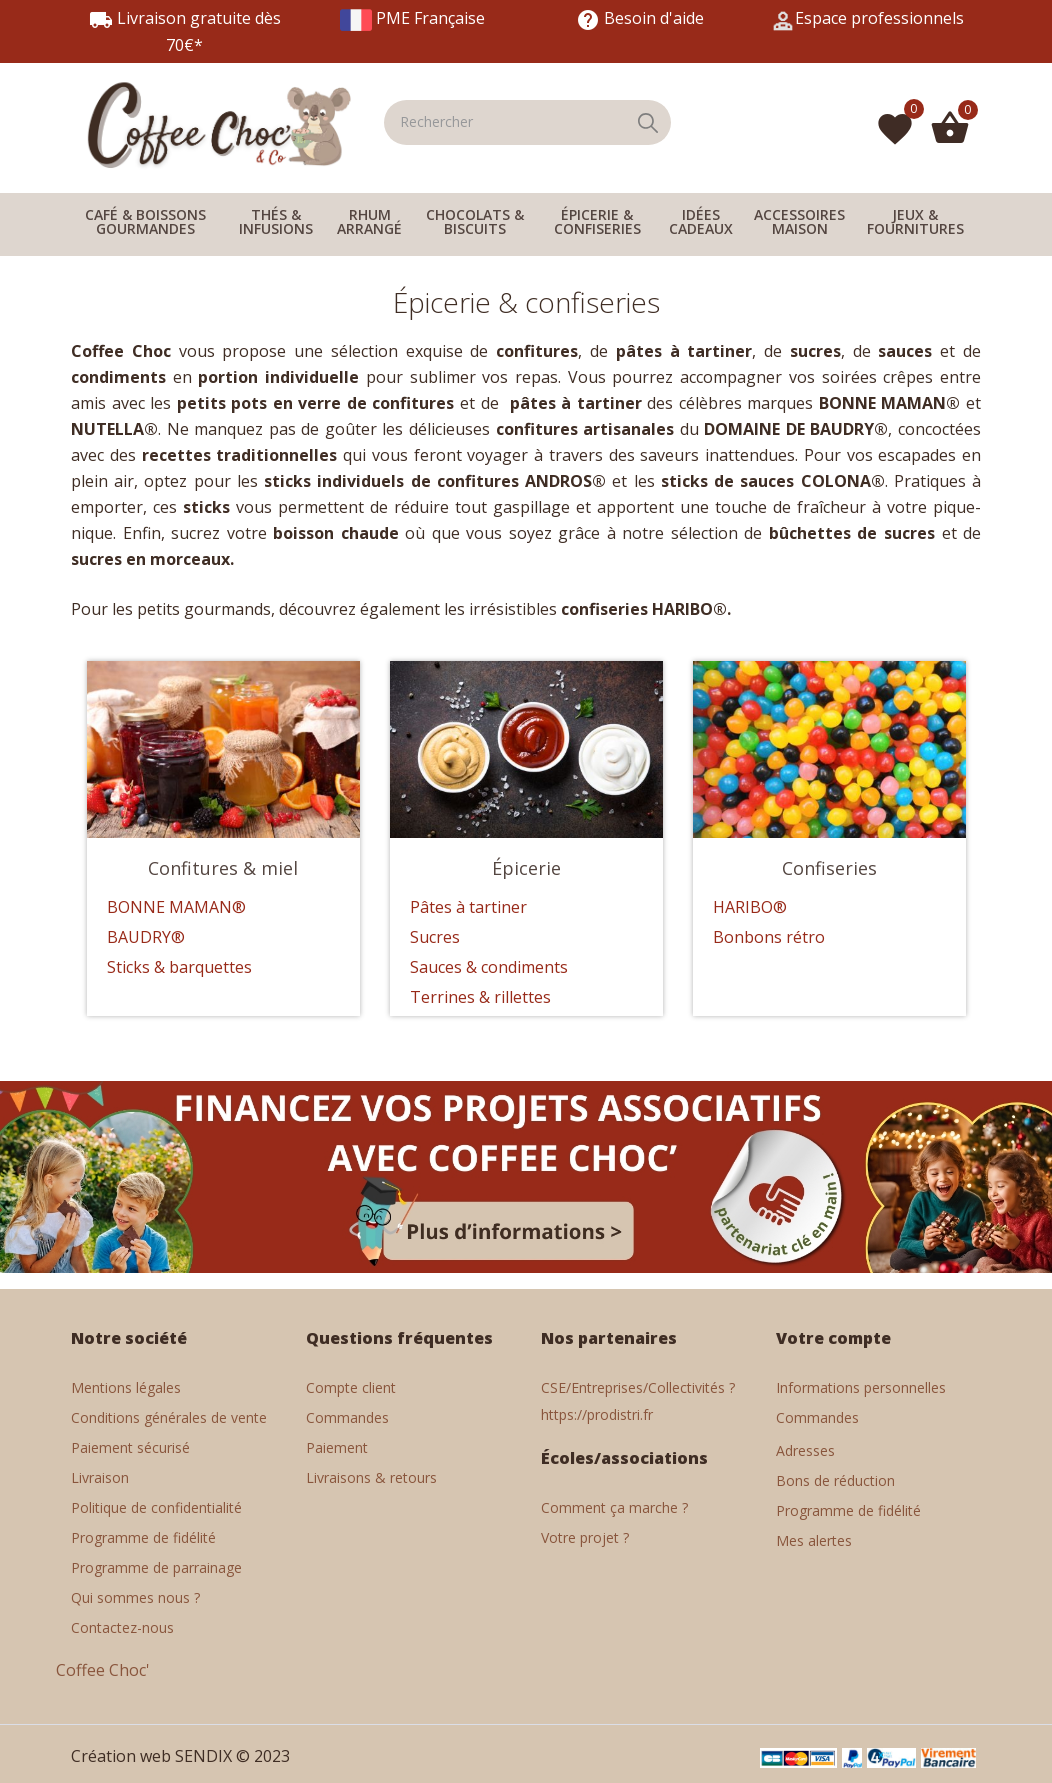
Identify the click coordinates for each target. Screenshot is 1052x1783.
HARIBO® (750, 907)
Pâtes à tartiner (468, 907)
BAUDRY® (146, 937)
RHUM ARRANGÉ (369, 221)
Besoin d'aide (640, 18)
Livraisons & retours (371, 1477)
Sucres (435, 937)
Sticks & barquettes (179, 967)
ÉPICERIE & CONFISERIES (597, 221)
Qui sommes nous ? (135, 1597)
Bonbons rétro (769, 937)
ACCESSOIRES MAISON (799, 221)
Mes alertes (814, 1540)
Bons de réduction (835, 1480)
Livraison (100, 1477)
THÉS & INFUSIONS (276, 221)
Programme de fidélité (143, 1537)
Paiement (337, 1447)
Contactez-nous (122, 1627)
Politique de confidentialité (156, 1507)
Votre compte (833, 1338)
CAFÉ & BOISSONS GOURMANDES (145, 221)
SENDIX (203, 1756)
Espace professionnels (879, 18)
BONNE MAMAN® (176, 907)
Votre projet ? (585, 1537)
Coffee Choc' (103, 1670)
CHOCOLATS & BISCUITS (475, 221)
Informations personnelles (861, 1387)
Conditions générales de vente (169, 1417)
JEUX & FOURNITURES (915, 221)
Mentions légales (126, 1387)
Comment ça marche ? (614, 1507)
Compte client (351, 1387)
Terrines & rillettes (480, 997)
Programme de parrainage (156, 1567)
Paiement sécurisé (130, 1447)
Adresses (805, 1450)
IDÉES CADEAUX (701, 221)
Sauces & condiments (489, 967)
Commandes (347, 1417)
